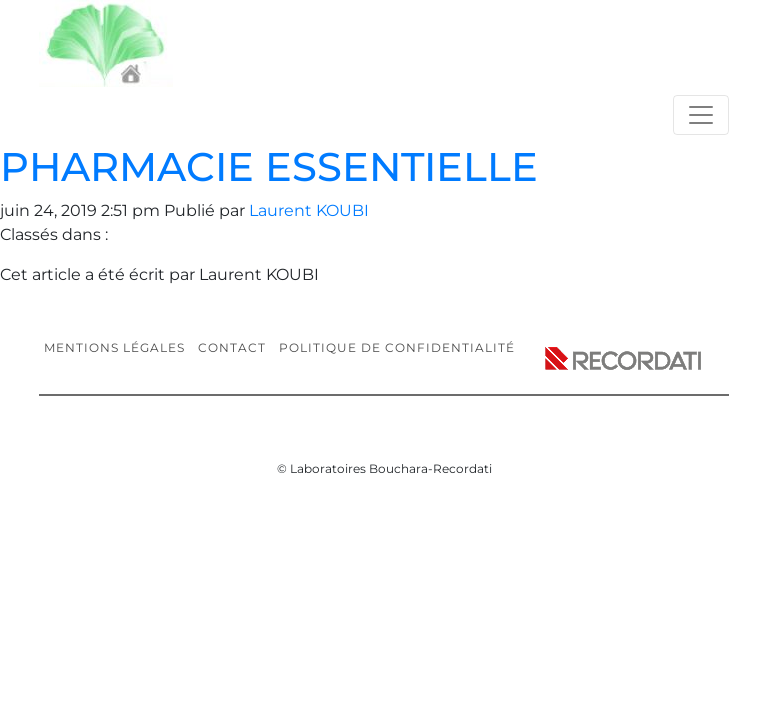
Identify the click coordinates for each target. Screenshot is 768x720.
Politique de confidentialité (397, 347)
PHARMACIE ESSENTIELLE (269, 166)
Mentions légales (114, 347)
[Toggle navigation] (701, 115)
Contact (232, 347)
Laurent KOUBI (309, 210)
